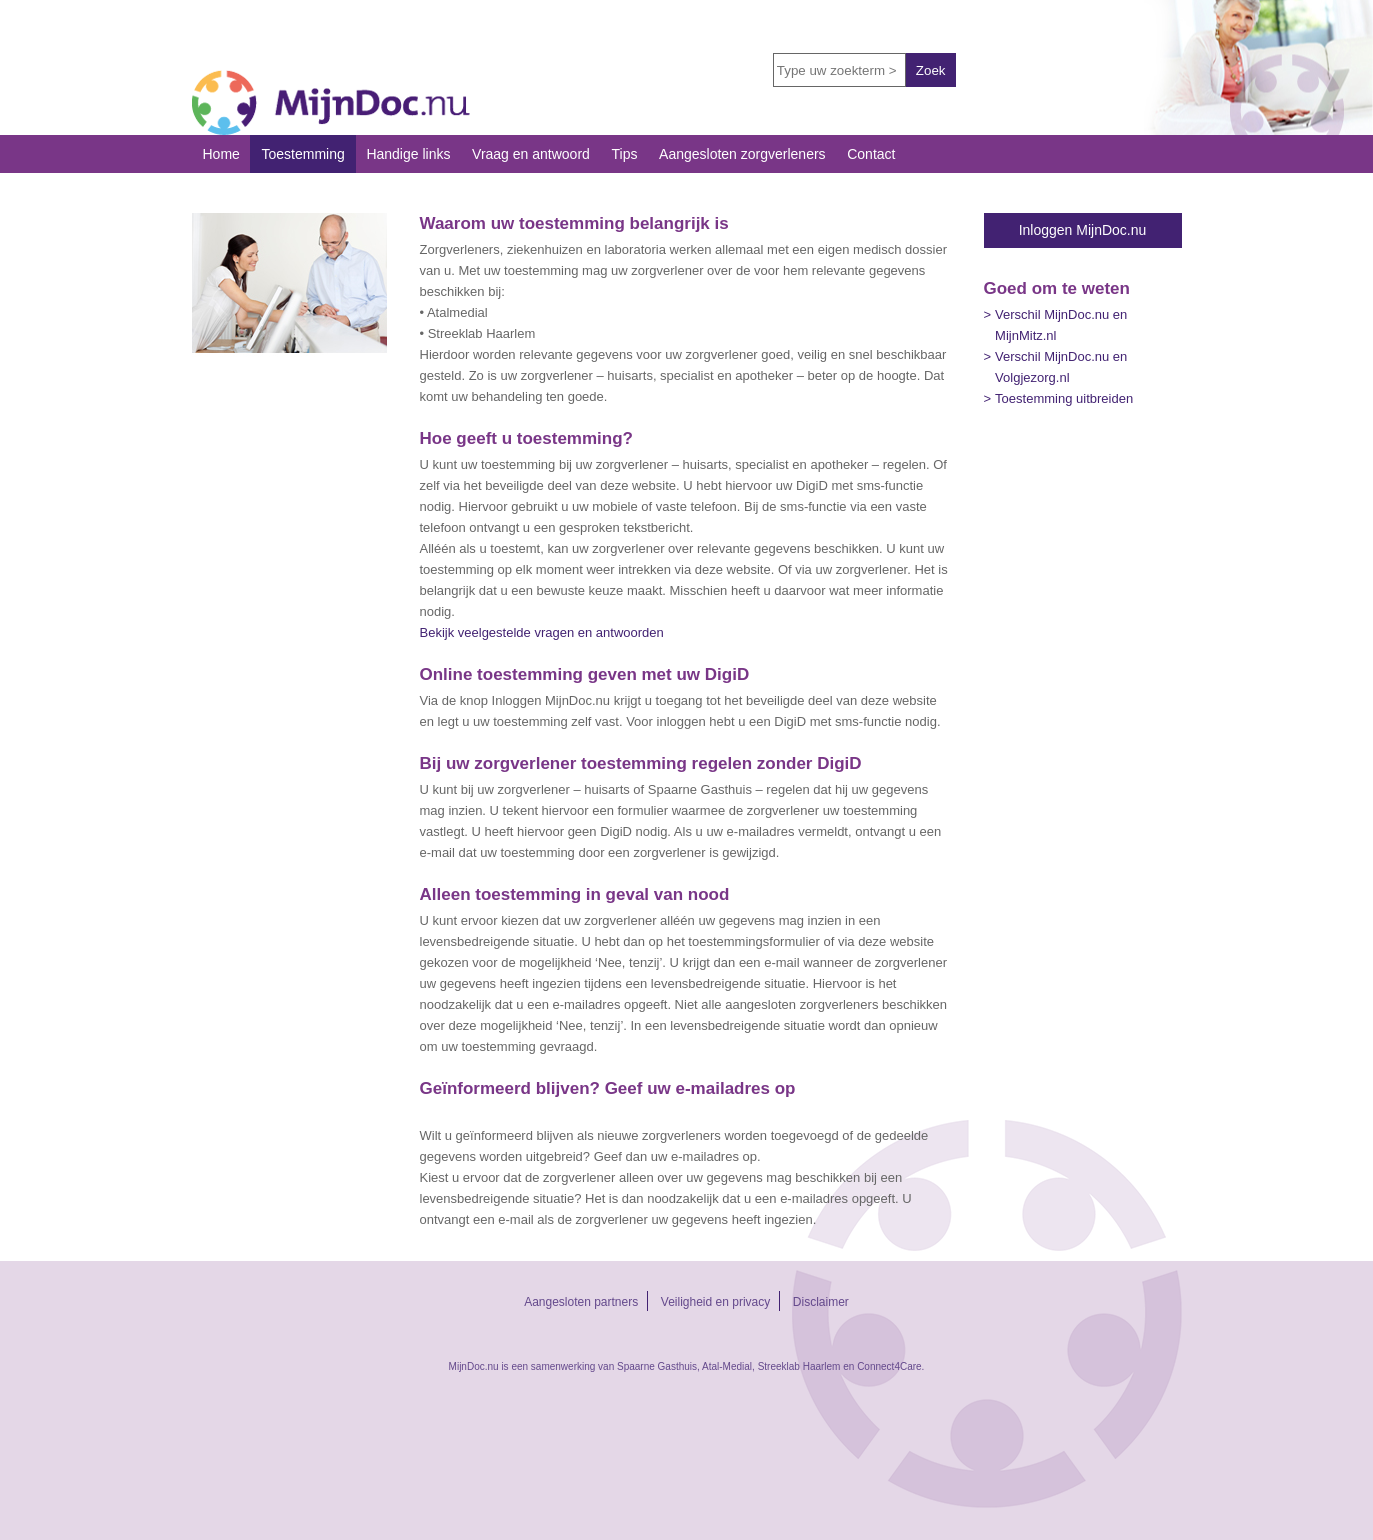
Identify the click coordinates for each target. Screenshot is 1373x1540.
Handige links (408, 154)
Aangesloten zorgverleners (742, 154)
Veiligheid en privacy (715, 1302)
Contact (871, 154)
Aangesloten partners (581, 1302)
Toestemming (302, 154)
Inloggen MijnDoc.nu (1083, 230)
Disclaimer (821, 1302)
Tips (624, 154)
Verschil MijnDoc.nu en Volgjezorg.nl (1061, 367)
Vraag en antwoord (531, 154)
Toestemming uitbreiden (1064, 398)
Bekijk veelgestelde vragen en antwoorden (542, 632)
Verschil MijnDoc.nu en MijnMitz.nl (1061, 325)
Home (221, 154)
